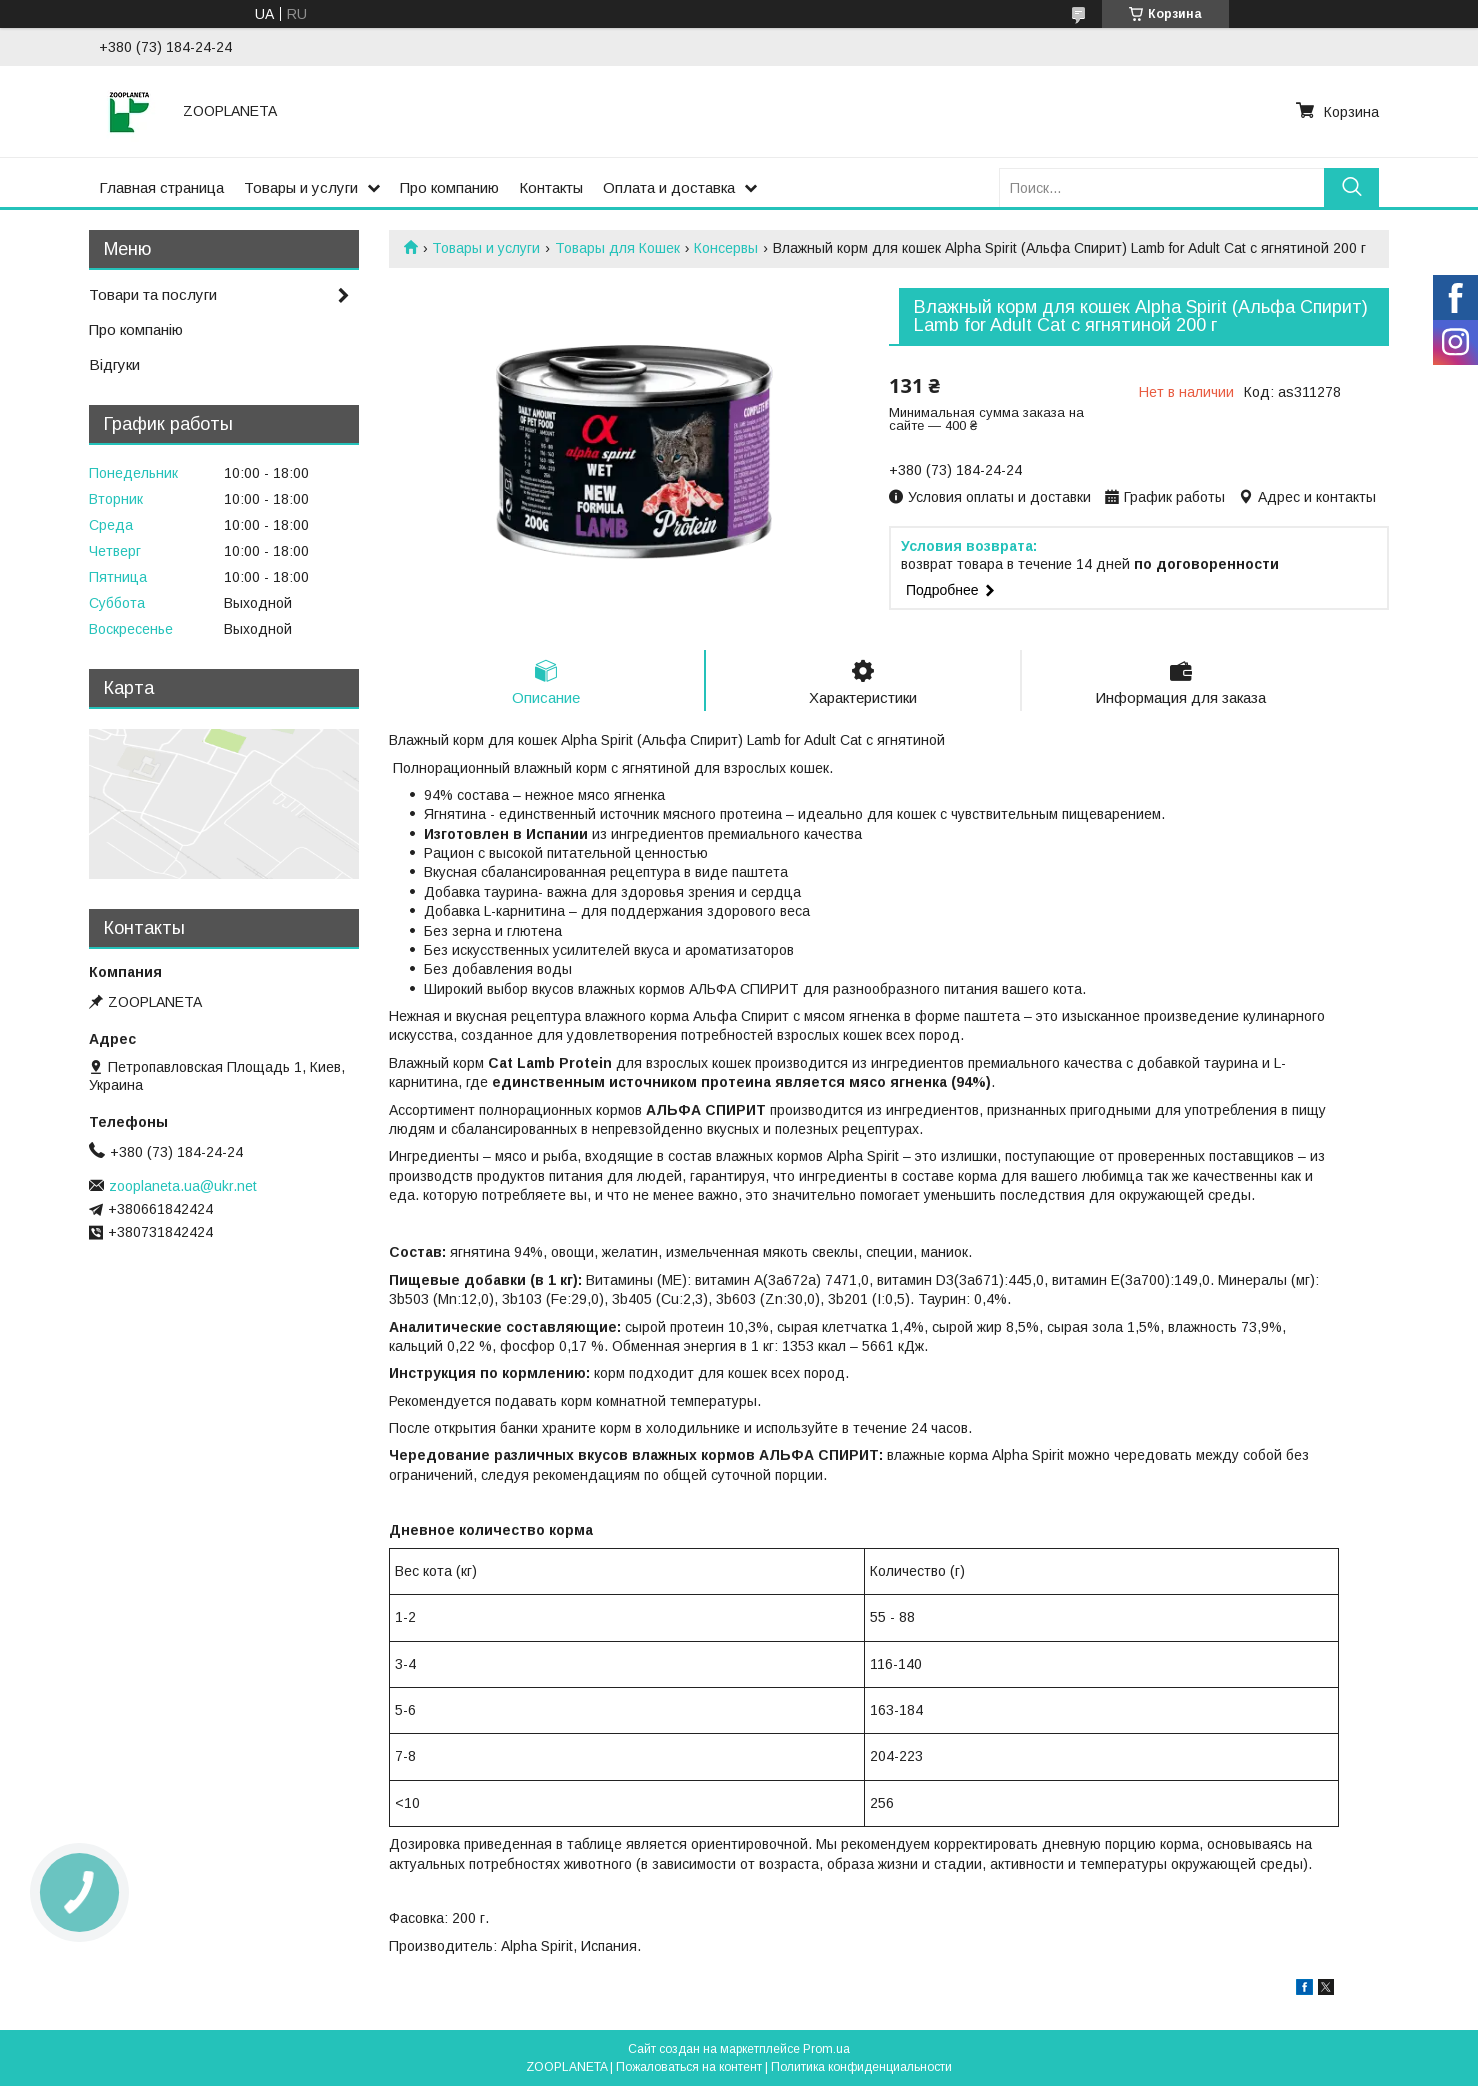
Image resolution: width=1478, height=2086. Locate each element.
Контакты (551, 187)
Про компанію (136, 329)
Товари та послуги (153, 294)
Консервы (726, 248)
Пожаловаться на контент (689, 2067)
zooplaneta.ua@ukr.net (183, 1186)
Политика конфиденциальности (861, 2067)
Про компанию (449, 187)
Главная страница (161, 187)
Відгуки (114, 364)
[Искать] (1351, 187)
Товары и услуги (301, 187)
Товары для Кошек (617, 248)
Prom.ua (826, 2049)
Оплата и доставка (669, 187)
